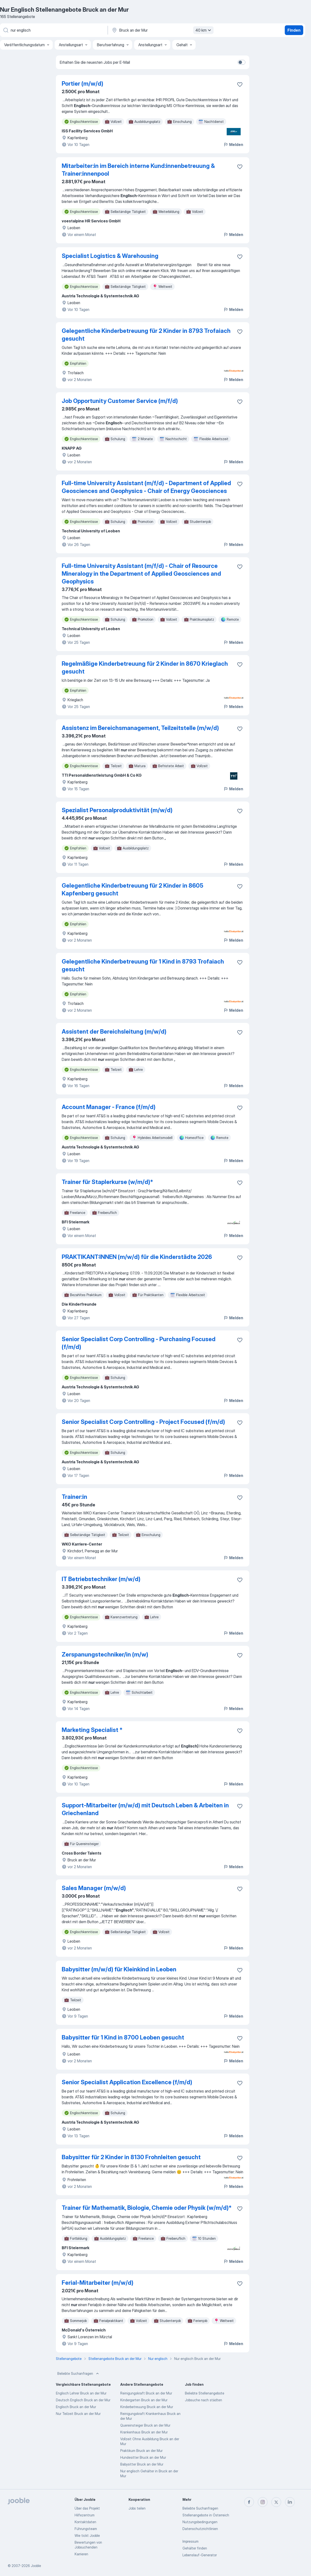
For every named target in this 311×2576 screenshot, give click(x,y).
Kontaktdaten (85, 2522)
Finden (294, 30)
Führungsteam (86, 2529)
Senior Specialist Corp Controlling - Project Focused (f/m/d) (143, 1421)
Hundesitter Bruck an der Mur (143, 2457)
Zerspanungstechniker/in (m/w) (105, 1654)
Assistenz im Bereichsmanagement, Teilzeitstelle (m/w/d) (140, 727)
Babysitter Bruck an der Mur (141, 2464)
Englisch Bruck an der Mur (76, 2407)
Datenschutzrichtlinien (200, 2529)
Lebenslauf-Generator (199, 2555)
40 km (203, 30)
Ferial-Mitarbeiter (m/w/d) (97, 2282)
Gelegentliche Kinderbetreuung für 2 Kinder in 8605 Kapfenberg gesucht (132, 889)
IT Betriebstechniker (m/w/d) (101, 1579)
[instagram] (263, 2502)
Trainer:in (74, 1496)
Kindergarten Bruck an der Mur (143, 2400)
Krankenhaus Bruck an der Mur (144, 2432)
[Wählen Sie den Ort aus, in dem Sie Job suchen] (162, 30)
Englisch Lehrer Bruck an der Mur (81, 2393)
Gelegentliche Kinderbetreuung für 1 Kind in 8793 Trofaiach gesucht (143, 965)
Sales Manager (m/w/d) (94, 1888)
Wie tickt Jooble (87, 2535)
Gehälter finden (194, 2548)
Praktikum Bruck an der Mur (141, 2451)
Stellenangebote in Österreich (205, 2515)
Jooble (36, 2566)
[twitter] (276, 2502)
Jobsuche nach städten (203, 2400)
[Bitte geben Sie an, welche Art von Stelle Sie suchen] (53, 30)
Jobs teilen (137, 2508)
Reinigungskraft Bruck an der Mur (146, 2393)
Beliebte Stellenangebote (204, 2393)
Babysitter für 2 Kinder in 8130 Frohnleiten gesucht (131, 2157)
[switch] (241, 62)
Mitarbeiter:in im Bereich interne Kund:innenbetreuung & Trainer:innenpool (138, 169)
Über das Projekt (87, 2508)
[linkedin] (290, 2502)
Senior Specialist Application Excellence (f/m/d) (127, 2082)
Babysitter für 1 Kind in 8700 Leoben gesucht (123, 2037)
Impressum (190, 2541)
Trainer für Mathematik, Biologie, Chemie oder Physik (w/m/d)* (147, 2207)
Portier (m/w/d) (82, 83)
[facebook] (249, 2502)
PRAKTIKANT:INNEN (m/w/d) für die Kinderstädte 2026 (137, 1256)
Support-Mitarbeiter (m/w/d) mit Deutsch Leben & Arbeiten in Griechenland (145, 1809)
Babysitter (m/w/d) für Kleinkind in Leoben (119, 1969)
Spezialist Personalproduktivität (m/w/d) (117, 810)
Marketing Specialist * (92, 1729)
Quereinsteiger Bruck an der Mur (145, 2425)
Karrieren (81, 2554)
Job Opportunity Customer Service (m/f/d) (120, 400)
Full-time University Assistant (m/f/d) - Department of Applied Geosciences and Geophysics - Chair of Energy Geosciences (146, 487)
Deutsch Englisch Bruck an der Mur (83, 2400)
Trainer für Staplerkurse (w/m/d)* (107, 1181)
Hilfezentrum (85, 2515)
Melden (233, 144)
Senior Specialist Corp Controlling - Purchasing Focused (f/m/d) (139, 1343)
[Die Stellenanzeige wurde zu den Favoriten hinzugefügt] (240, 84)
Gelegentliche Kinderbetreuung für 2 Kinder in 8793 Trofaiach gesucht (146, 334)
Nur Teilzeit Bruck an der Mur (78, 2414)
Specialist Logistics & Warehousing (110, 255)
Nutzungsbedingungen (199, 2522)
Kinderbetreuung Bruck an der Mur (146, 2407)
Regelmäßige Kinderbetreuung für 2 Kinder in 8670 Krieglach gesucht (145, 667)
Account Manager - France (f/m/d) (109, 1107)
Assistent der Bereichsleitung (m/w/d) (114, 1031)
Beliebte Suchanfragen (78, 2373)
